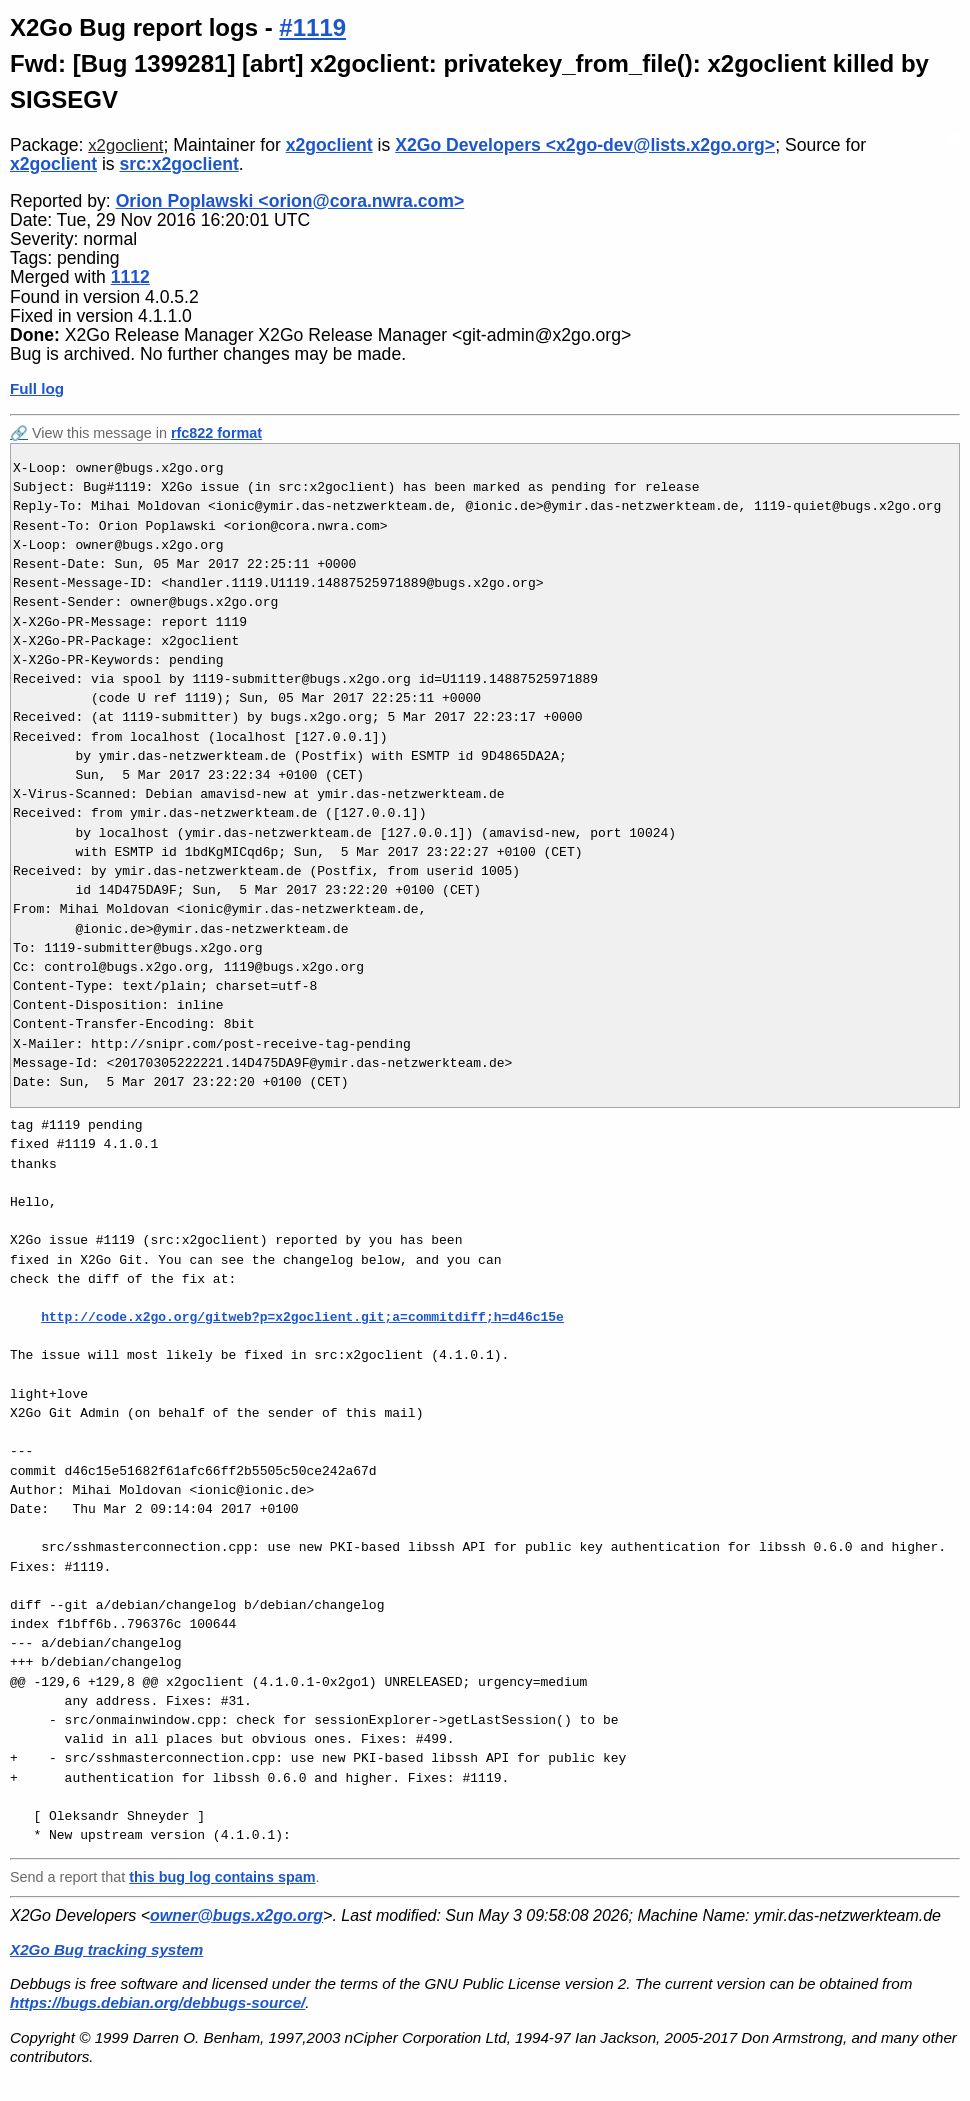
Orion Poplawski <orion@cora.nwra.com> (290, 201)
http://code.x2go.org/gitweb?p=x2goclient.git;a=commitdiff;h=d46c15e (302, 1317)
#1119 (312, 27)
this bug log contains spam (222, 1877)
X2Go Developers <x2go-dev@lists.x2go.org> (585, 145)
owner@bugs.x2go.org (236, 1915)
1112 (130, 277)
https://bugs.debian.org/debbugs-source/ (157, 2002)
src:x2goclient (179, 164)
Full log (37, 388)
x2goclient (125, 145)
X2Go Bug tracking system (106, 1949)
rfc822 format (216, 433)
